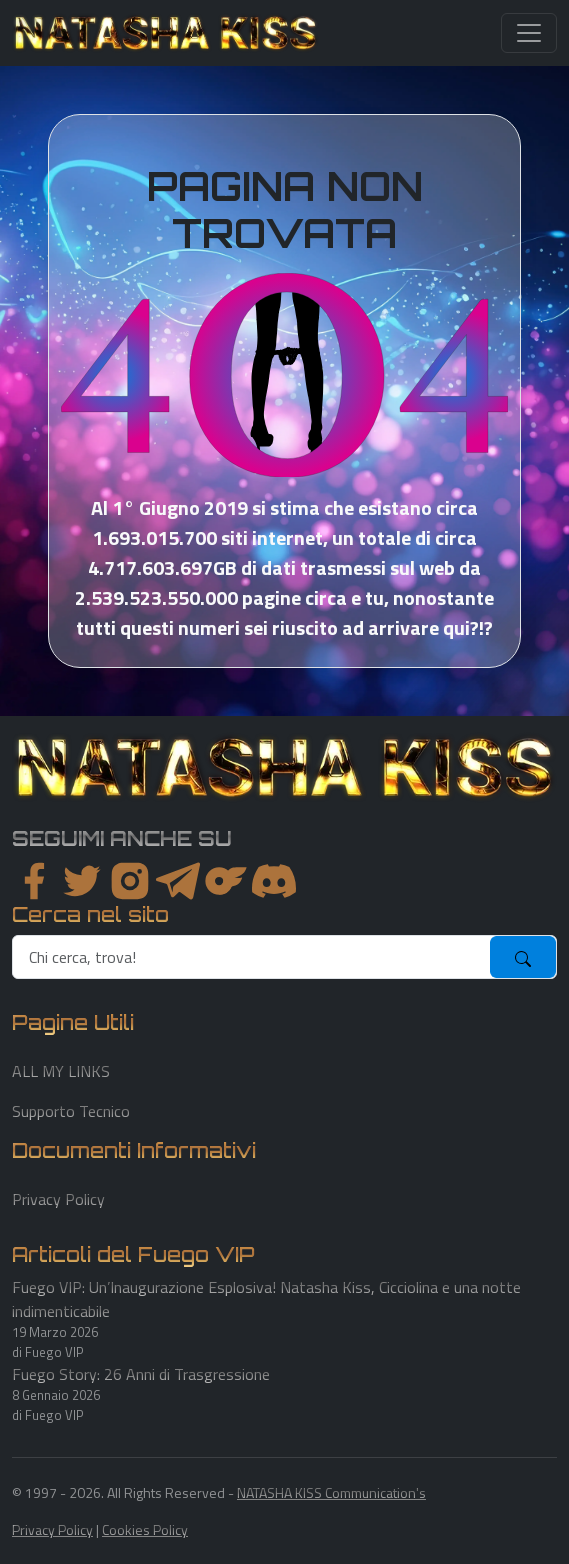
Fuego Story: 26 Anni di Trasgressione (141, 1374)
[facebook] (34, 881)
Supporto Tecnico (71, 1111)
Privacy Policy (58, 1199)
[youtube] (274, 881)
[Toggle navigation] (529, 33)
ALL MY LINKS (61, 1071)
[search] (252, 957)
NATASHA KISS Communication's (331, 1492)
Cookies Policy (145, 1529)
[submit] (523, 957)
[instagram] (130, 881)
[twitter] (82, 881)
